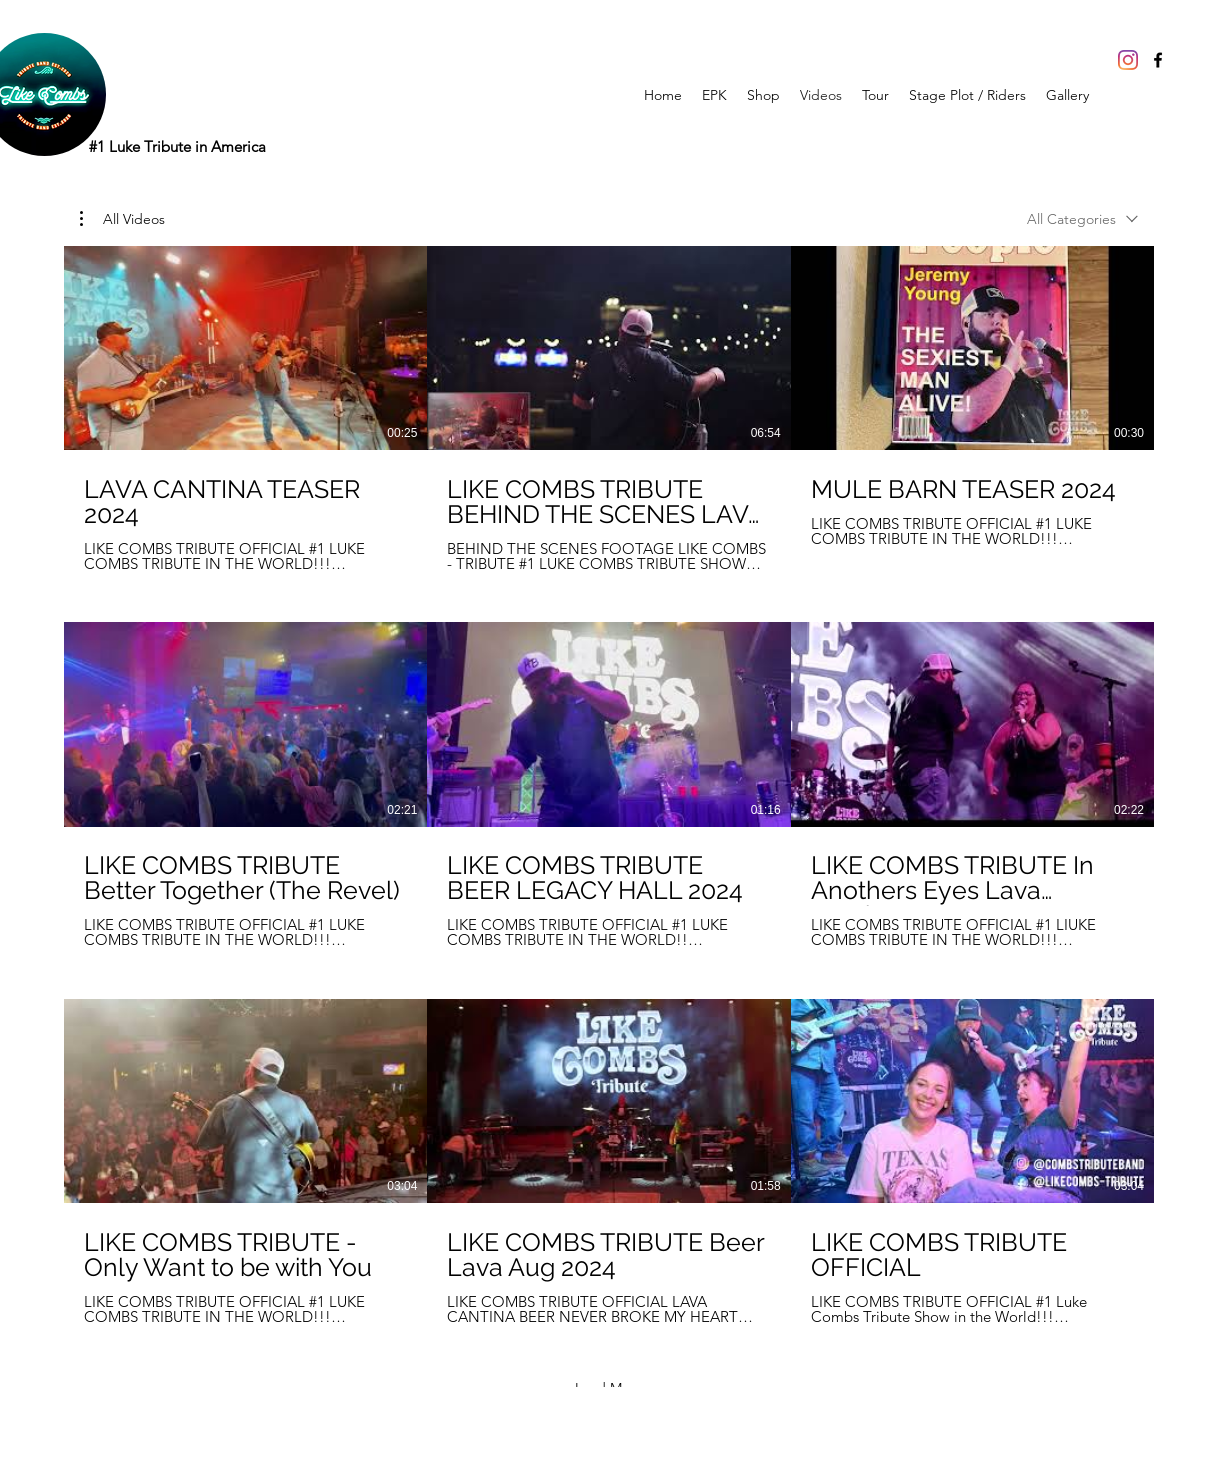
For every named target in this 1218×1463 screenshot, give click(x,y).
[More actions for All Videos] (122, 219)
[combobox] (1082, 219)
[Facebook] (1158, 60)
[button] (122, 219)
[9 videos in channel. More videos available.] (609, 785)
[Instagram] (1128, 60)
